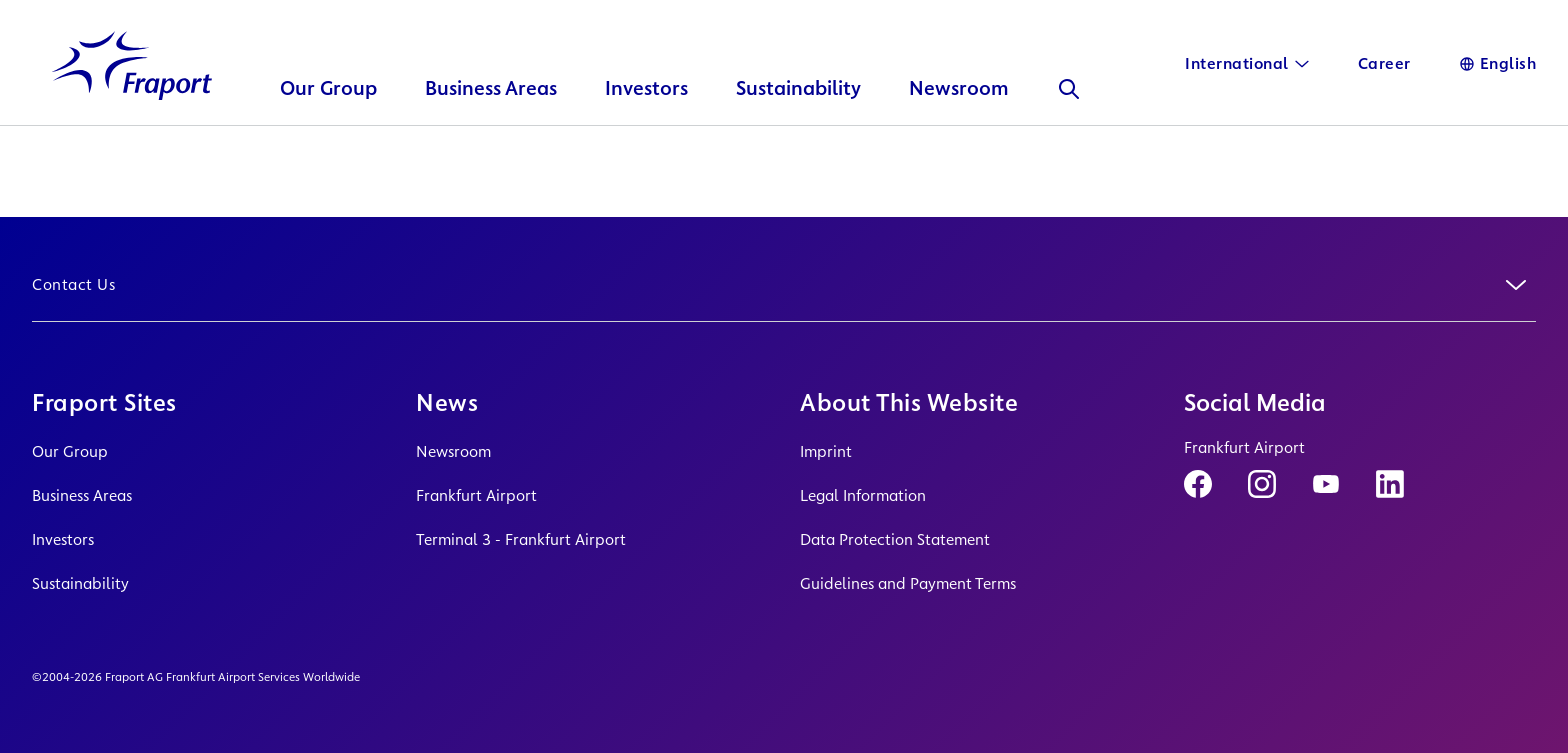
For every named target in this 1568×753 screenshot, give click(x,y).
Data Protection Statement (895, 539)
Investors (63, 539)
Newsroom (453, 451)
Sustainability (80, 583)
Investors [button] (646, 115)
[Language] (1498, 64)
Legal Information (863, 495)
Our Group (70, 451)
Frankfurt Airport (476, 495)
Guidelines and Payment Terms (908, 583)
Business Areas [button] (491, 115)
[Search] (1069, 116)
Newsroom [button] (959, 115)
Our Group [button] (328, 115)
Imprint (826, 451)
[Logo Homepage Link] (132, 93)
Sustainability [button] (798, 115)
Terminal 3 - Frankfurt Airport (521, 539)
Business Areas (82, 495)
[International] (1247, 64)
